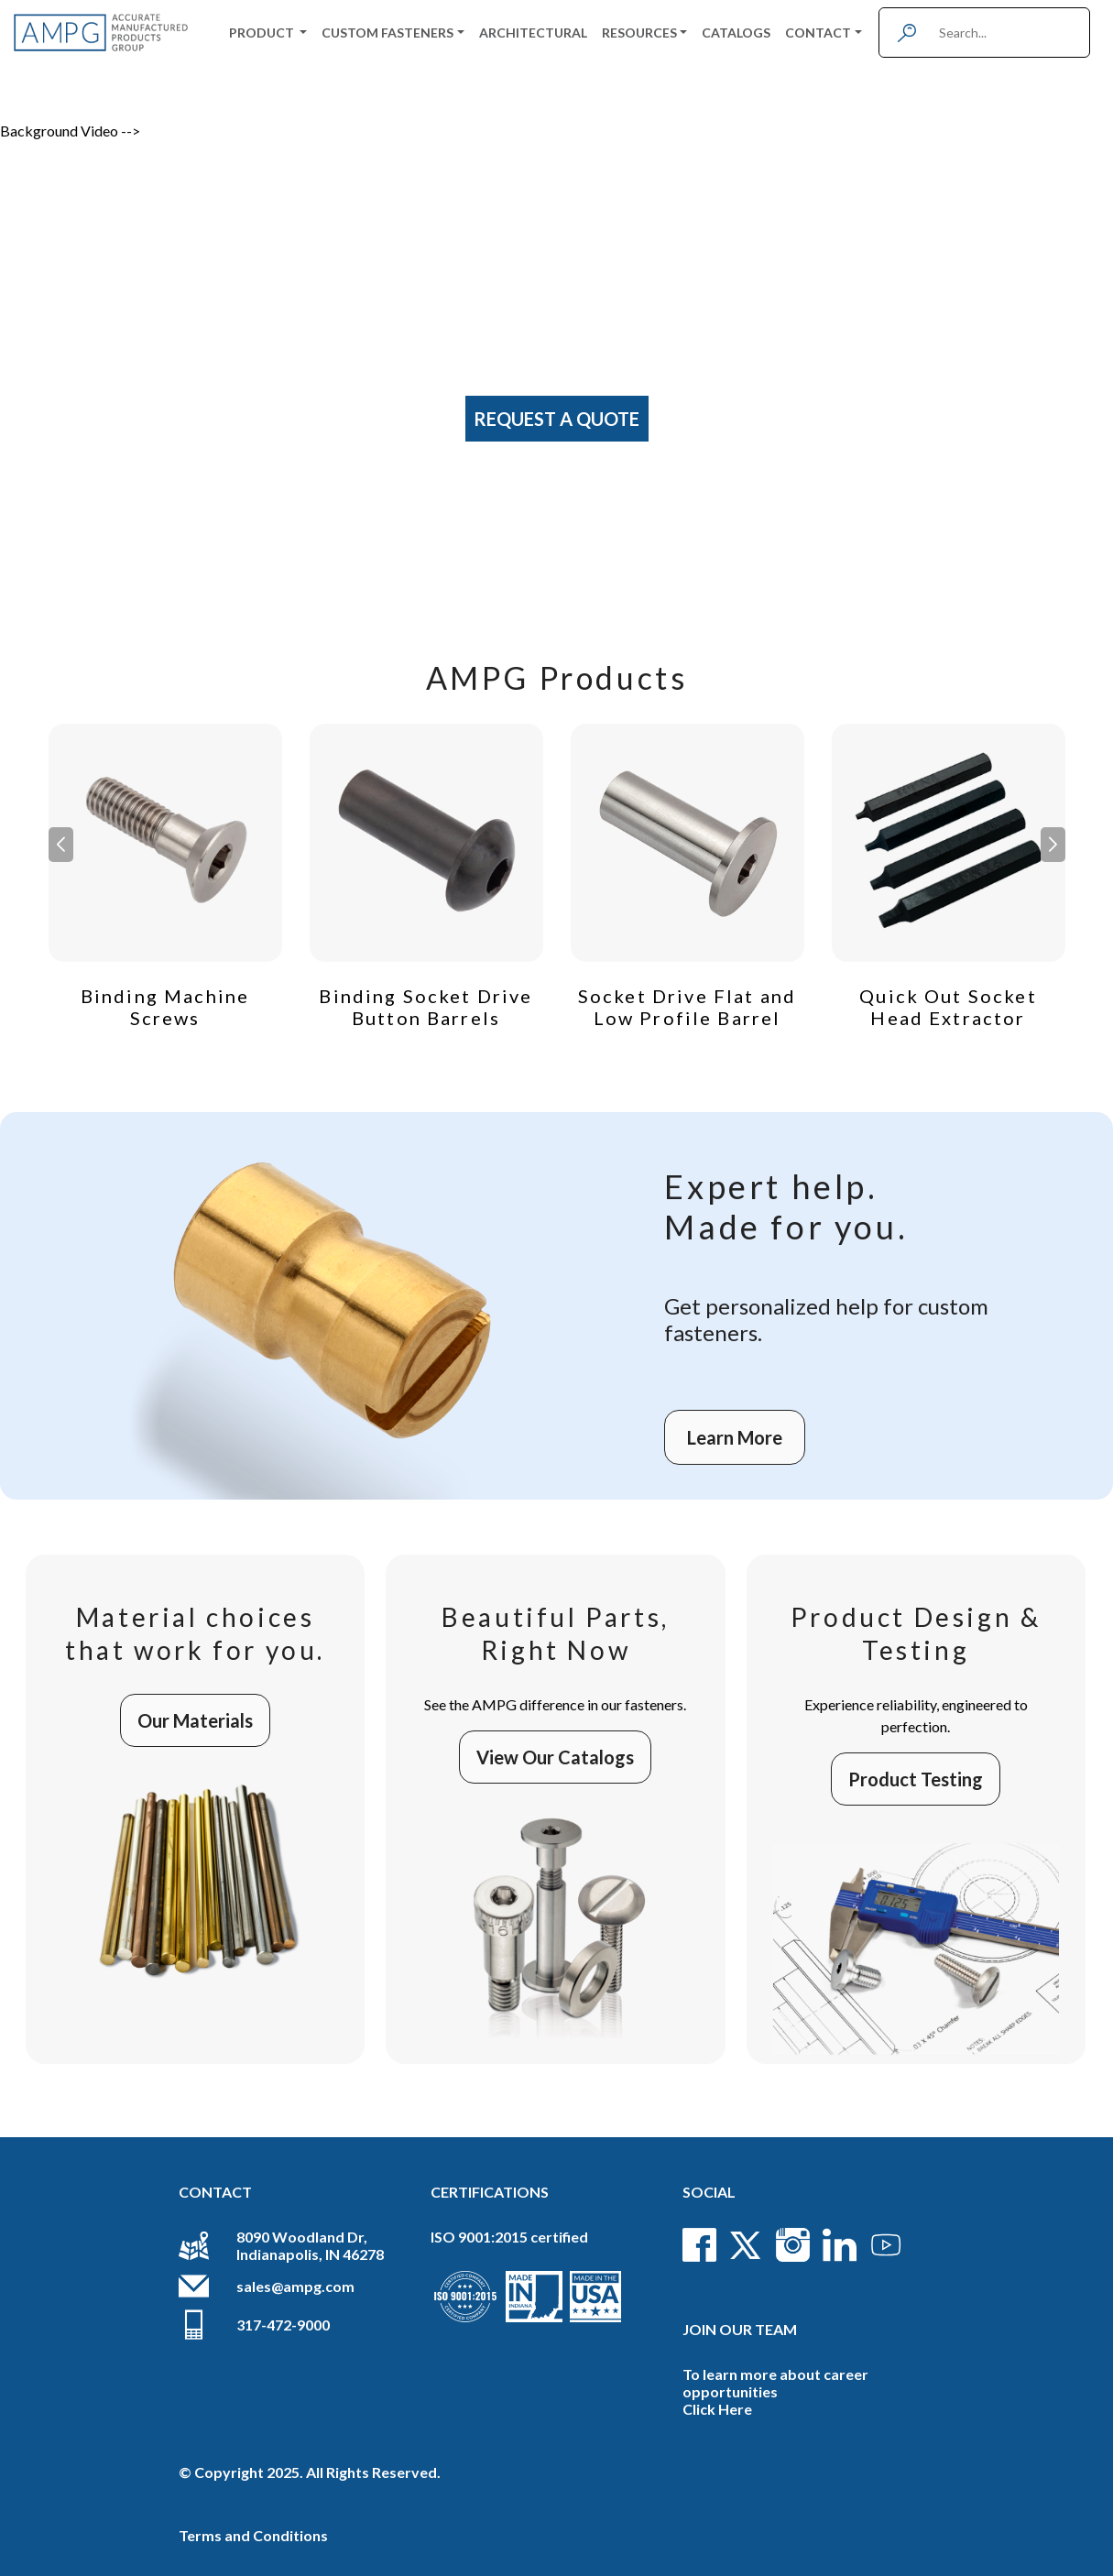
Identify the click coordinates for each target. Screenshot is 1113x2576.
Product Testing (915, 1779)
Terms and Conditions (253, 2535)
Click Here (717, 2409)
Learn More (734, 1437)
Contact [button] (818, 32)
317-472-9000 (283, 2324)
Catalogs (736, 32)
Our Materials (195, 1720)
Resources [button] (639, 32)
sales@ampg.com (295, 2286)
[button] (1053, 844)
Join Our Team (739, 2329)
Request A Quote (556, 419)
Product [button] (263, 32)
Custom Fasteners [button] (387, 32)
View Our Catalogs (555, 1757)
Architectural (533, 32)
